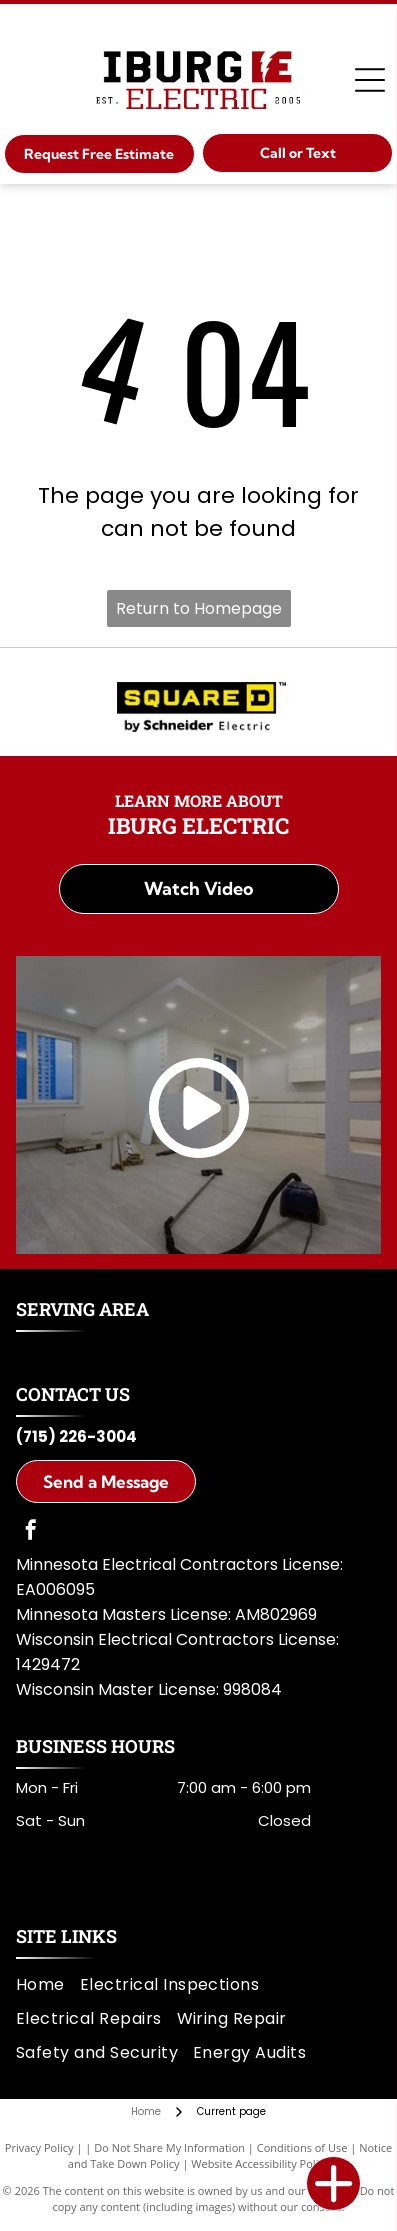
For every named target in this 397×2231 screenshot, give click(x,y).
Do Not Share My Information (169, 2147)
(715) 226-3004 (76, 1436)
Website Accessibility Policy (260, 2163)
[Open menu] (370, 80)
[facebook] (31, 1532)
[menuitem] (48, 1984)
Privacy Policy (39, 2147)
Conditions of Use (302, 2147)
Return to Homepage (199, 608)
